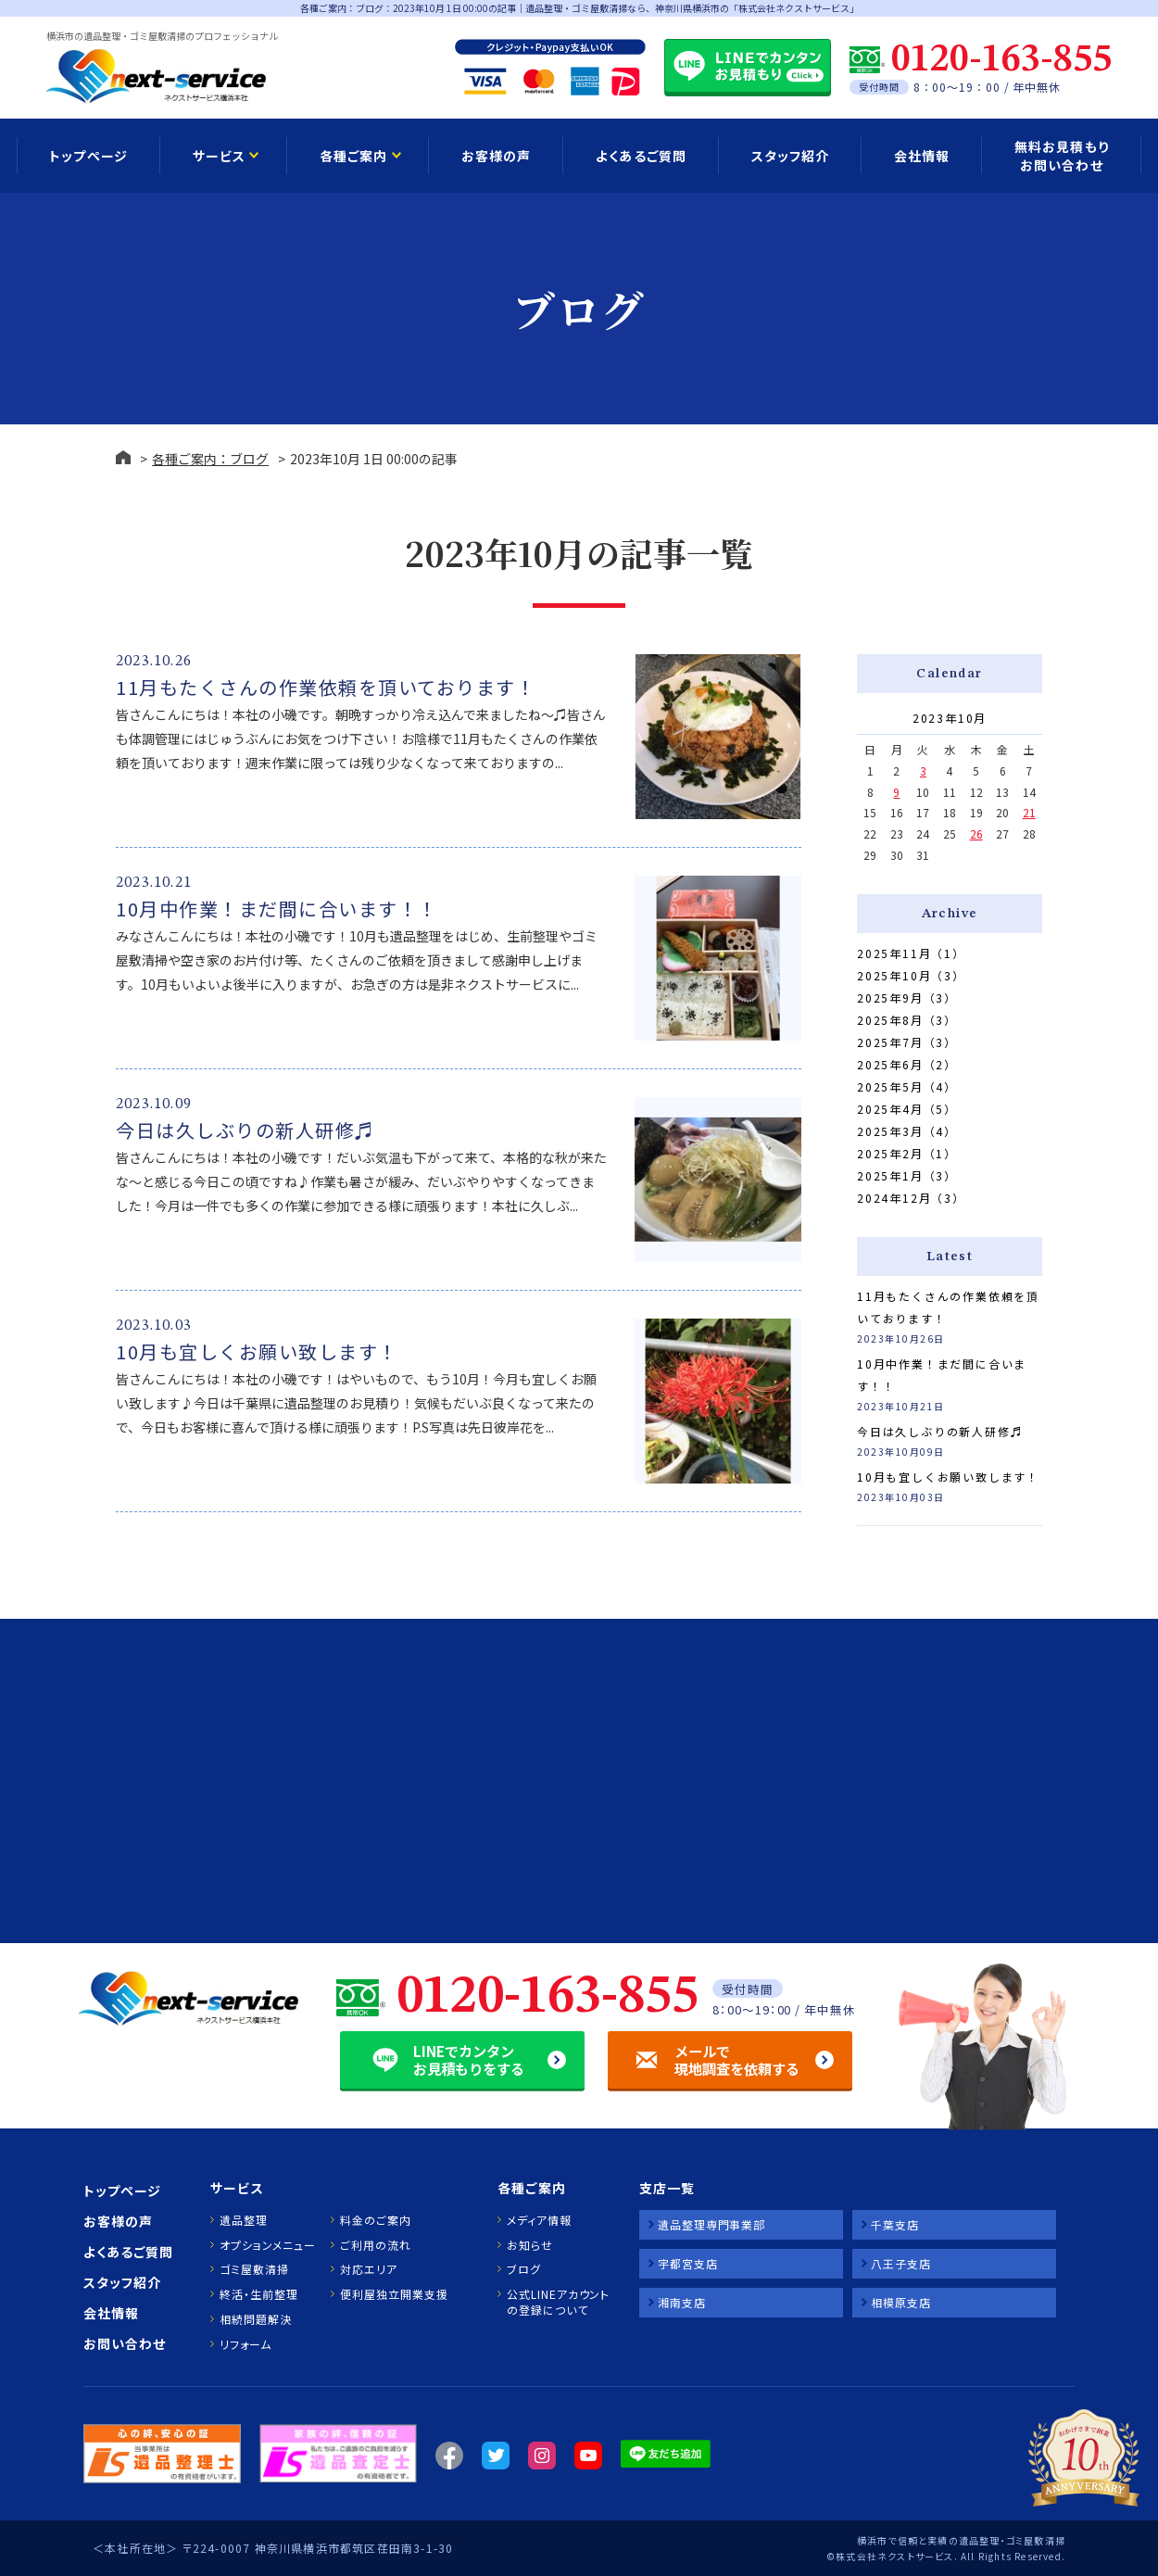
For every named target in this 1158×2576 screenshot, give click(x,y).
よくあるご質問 (641, 155)
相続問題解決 (255, 2319)
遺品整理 (244, 2220)
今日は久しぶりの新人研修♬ (245, 1130)
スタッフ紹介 (790, 155)
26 (976, 833)
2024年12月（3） (911, 1198)
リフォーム (245, 2344)
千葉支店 (895, 2224)
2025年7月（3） (907, 1042)
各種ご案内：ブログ (210, 458)
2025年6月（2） (907, 1064)
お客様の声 (496, 155)
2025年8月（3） (907, 1020)
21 (1029, 812)
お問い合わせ (124, 2343)
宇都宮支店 (688, 2263)
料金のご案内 (375, 2220)
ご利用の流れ (375, 2245)
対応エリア (368, 2269)
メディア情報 (539, 2220)
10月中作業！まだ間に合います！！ (277, 908)
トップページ (88, 155)
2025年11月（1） (911, 953)
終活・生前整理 (258, 2294)
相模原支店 (901, 2302)
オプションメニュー (267, 2245)
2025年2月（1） (907, 1153)
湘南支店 (682, 2302)
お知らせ (530, 2245)
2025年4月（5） (907, 1109)
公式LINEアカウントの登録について (558, 2302)
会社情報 (922, 155)
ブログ (524, 2269)
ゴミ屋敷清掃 (254, 2269)
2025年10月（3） (911, 975)
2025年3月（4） (907, 1131)
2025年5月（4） (907, 1086)
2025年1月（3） (907, 1175)
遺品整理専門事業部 (711, 2224)
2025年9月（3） (907, 997)
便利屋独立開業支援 (393, 2294)
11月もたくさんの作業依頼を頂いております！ (325, 687)
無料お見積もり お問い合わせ (1061, 155)
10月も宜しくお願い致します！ (257, 1351)
